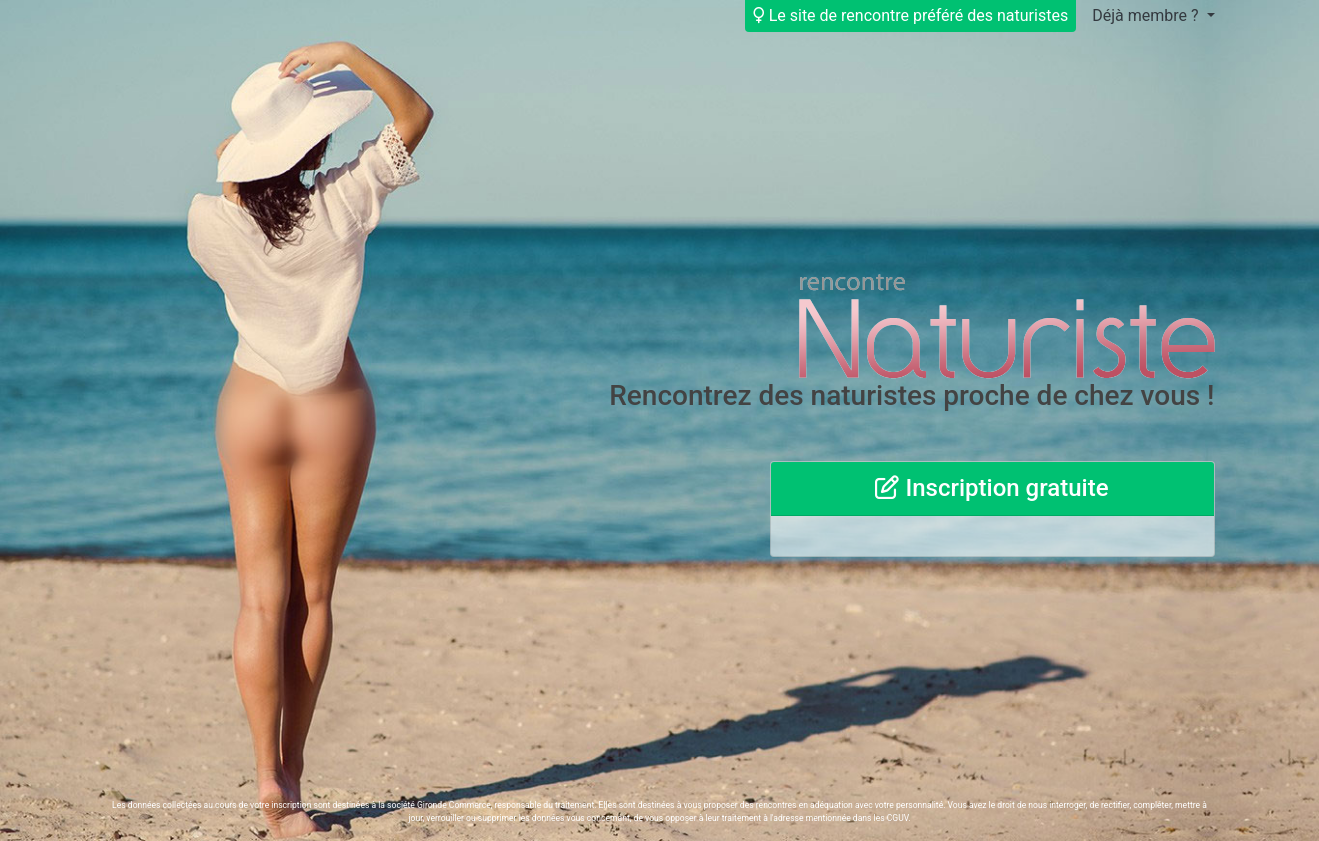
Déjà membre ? (1147, 15)
